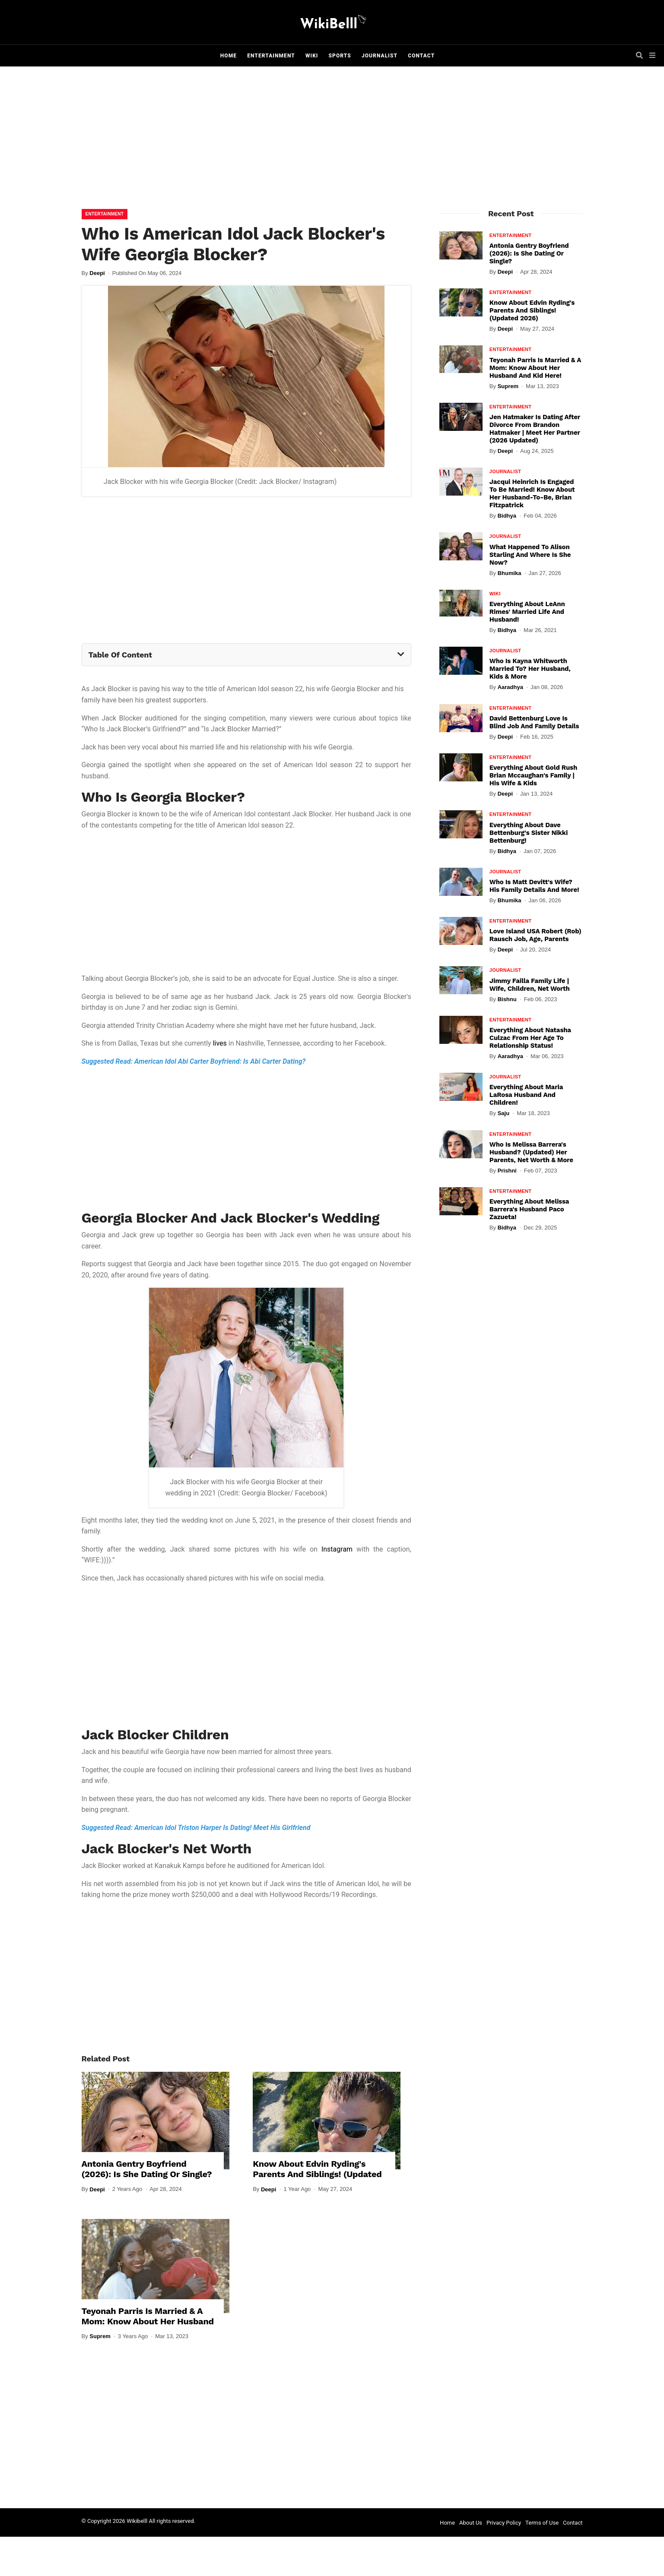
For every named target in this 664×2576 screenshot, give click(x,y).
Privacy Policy (503, 2522)
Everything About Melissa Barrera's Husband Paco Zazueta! (529, 1209)
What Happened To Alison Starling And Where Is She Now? (530, 554)
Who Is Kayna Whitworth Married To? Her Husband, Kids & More (530, 668)
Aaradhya (510, 687)
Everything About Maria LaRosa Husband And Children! (526, 1094)
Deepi (97, 273)
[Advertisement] (332, 139)
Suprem (99, 2336)
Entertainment (271, 56)
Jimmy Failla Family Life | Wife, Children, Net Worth (529, 984)
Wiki (311, 56)
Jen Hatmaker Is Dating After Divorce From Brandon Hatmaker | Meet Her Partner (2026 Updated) (534, 428)
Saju (503, 1113)
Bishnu (507, 999)
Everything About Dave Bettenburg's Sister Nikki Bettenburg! (528, 832)
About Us (470, 2522)
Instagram (337, 1549)
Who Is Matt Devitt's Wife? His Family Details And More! (534, 886)
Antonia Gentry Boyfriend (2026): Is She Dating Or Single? (147, 2169)
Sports (340, 56)
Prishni (507, 1170)
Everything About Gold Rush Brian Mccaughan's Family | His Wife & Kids (533, 775)
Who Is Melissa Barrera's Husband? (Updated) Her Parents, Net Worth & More (531, 1152)
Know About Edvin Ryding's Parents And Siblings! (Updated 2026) (317, 2174)
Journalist (379, 56)
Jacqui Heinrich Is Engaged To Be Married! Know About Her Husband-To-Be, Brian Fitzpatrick (532, 493)
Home (228, 56)
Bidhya (507, 515)
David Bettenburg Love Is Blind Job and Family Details (534, 722)
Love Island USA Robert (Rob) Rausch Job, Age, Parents (535, 935)
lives (220, 1043)
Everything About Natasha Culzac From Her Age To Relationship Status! (530, 1037)
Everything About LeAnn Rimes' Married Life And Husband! (527, 611)
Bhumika (509, 573)
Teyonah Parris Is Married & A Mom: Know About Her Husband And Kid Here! (148, 2321)
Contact (421, 56)
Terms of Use (542, 2522)
